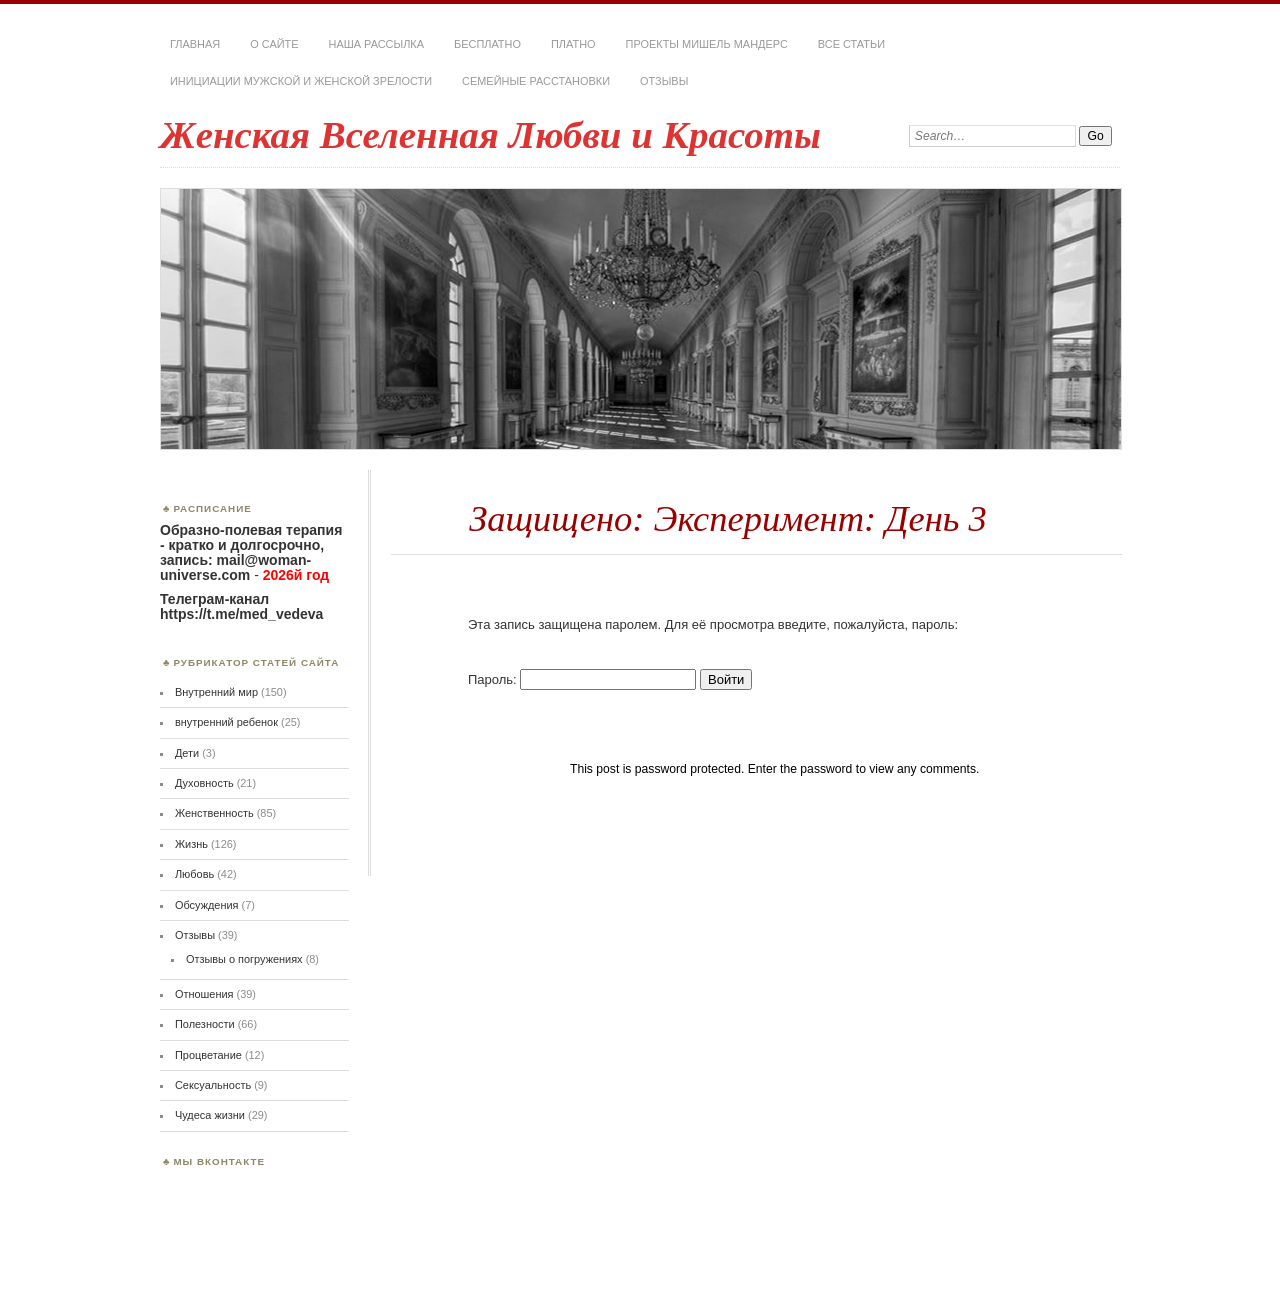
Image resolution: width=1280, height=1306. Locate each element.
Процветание (208, 1055)
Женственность (214, 813)
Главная (195, 44)
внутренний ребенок (226, 722)
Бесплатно (487, 44)
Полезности (205, 1024)
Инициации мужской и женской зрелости (301, 81)
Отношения (204, 994)
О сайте (274, 44)
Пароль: (582, 679)
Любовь (194, 874)
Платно (573, 44)
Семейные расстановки (536, 81)
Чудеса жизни (210, 1115)
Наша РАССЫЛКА (377, 44)
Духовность (204, 783)
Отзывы (664, 81)
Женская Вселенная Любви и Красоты (490, 134)
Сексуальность (213, 1085)
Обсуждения (207, 905)
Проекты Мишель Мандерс (707, 44)
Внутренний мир (216, 692)
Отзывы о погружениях (244, 959)
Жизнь (191, 844)
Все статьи (851, 44)
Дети (187, 753)
